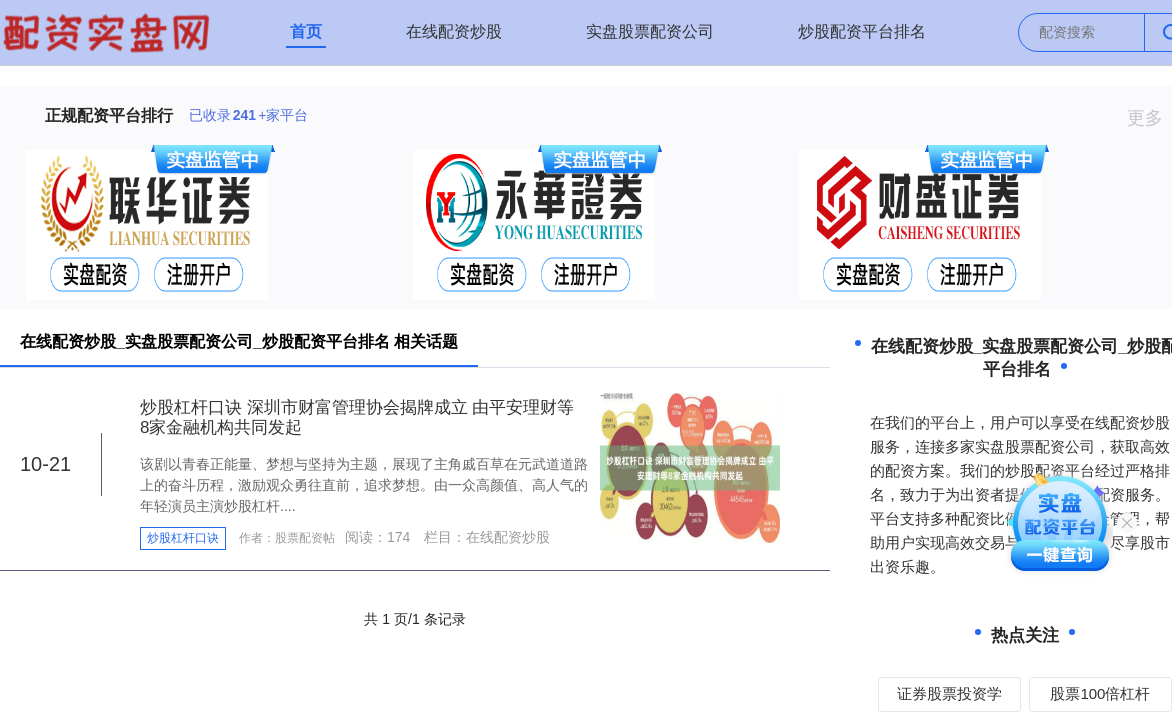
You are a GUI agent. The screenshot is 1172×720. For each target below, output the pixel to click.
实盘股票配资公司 (650, 31)
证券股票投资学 (949, 693)
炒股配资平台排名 (862, 31)
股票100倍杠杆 (1100, 693)
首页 (306, 31)
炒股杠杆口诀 (183, 538)
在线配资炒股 (454, 31)
